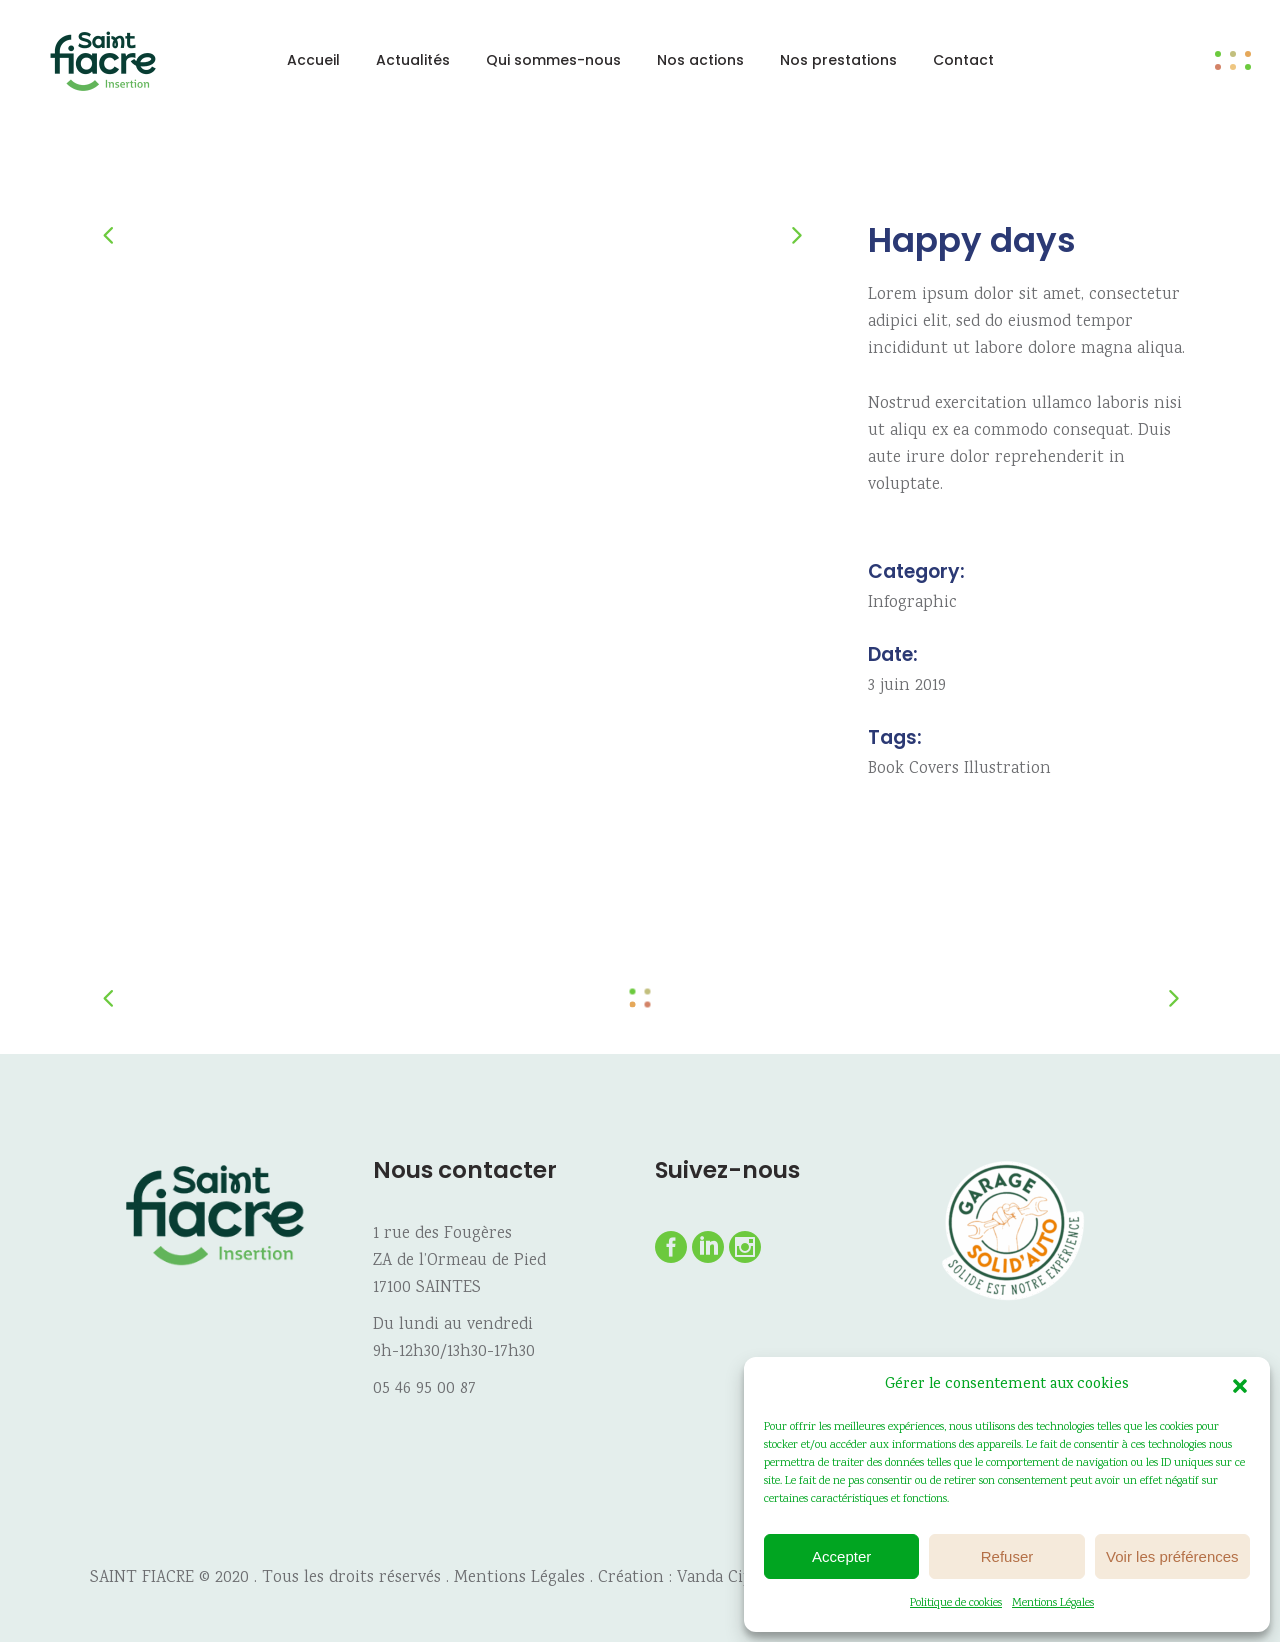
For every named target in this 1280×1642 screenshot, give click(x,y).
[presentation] (118, 234)
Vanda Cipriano (735, 1578)
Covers (934, 769)
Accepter (841, 1556)
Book (886, 769)
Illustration (1007, 769)
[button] (1240, 1386)
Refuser (1007, 1556)
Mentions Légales (1053, 1603)
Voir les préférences (1172, 1556)
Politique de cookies (956, 1603)
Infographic (912, 603)
